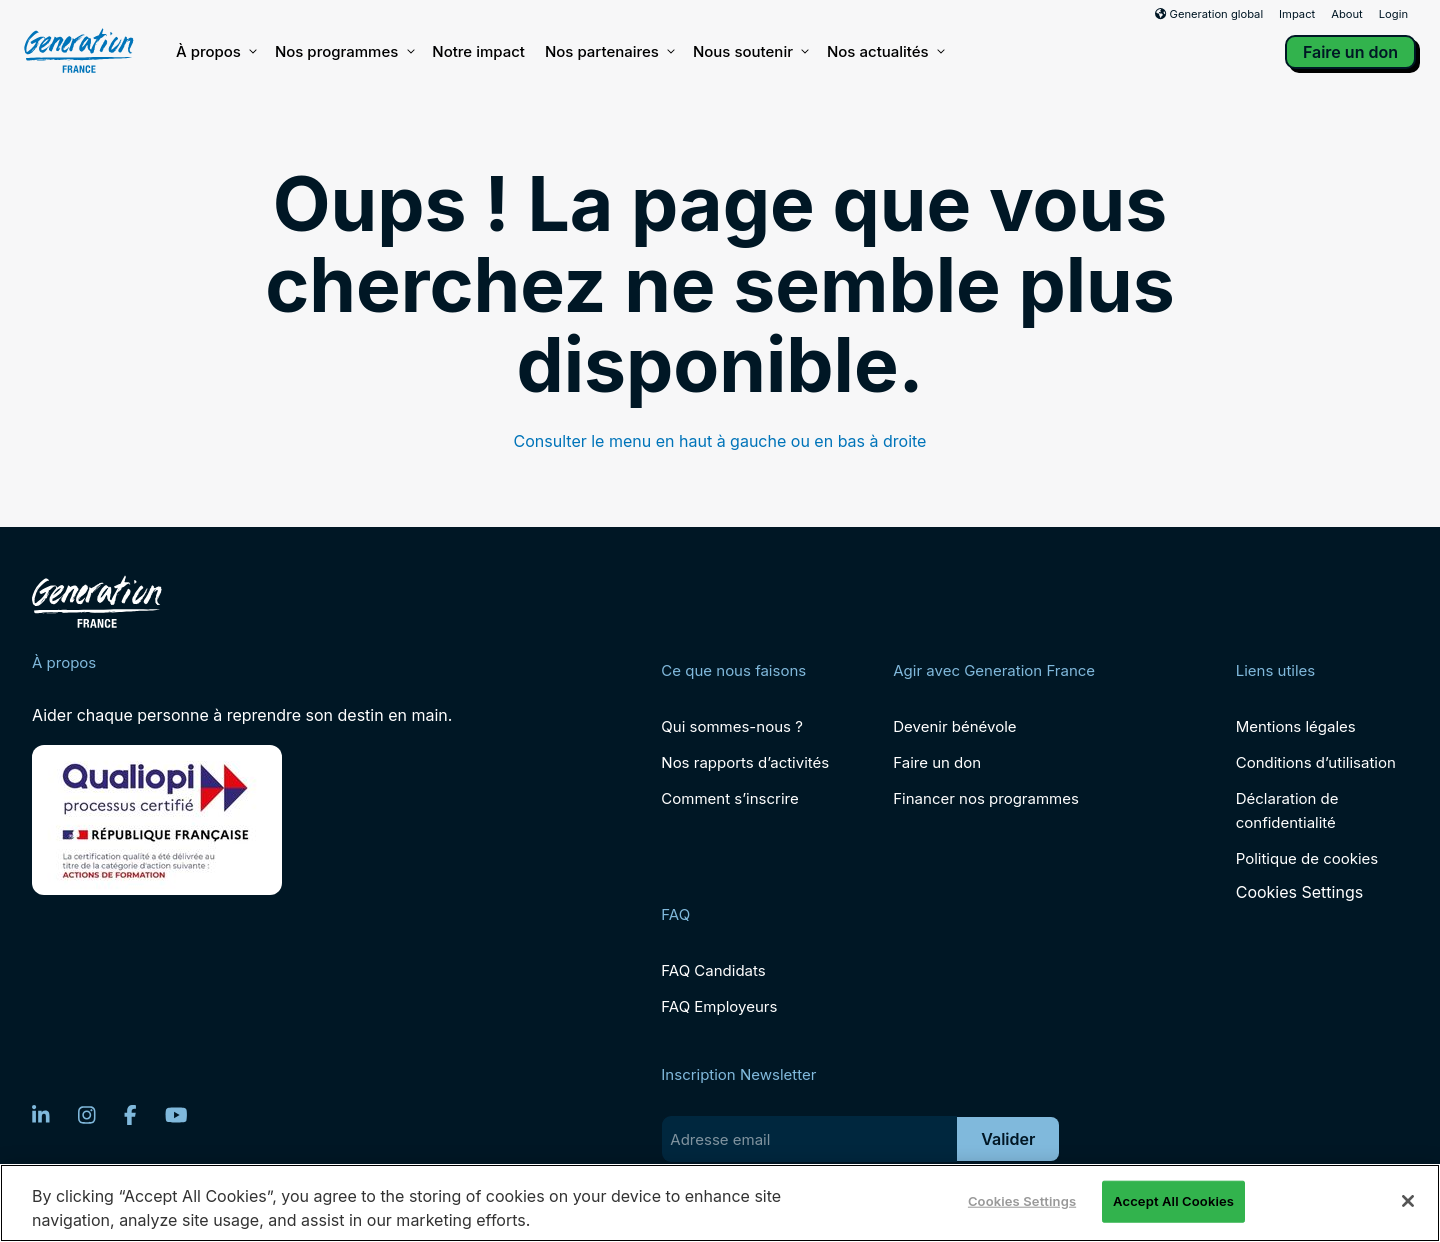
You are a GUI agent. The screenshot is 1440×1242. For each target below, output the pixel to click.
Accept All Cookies (1173, 1201)
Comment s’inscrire (729, 798)
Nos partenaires (609, 52)
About (1347, 14)
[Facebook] (130, 1115)
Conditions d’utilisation (1316, 762)
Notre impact (478, 51)
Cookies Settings (1299, 892)
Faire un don (1350, 52)
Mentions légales (1296, 726)
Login (1393, 14)
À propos (215, 52)
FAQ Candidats (713, 970)
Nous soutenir (750, 52)
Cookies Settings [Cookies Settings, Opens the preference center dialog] (1022, 1201)
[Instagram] (87, 1115)
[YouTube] (176, 1115)
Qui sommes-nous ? (731, 726)
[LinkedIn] (41, 1115)
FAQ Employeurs (719, 1006)
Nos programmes (343, 52)
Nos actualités (885, 52)
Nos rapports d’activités (745, 762)
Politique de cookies (1307, 858)
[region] (720, 1203)
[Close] (1408, 1201)
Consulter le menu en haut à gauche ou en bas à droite (720, 441)
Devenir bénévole (954, 726)
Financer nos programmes (986, 798)
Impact (1297, 14)
